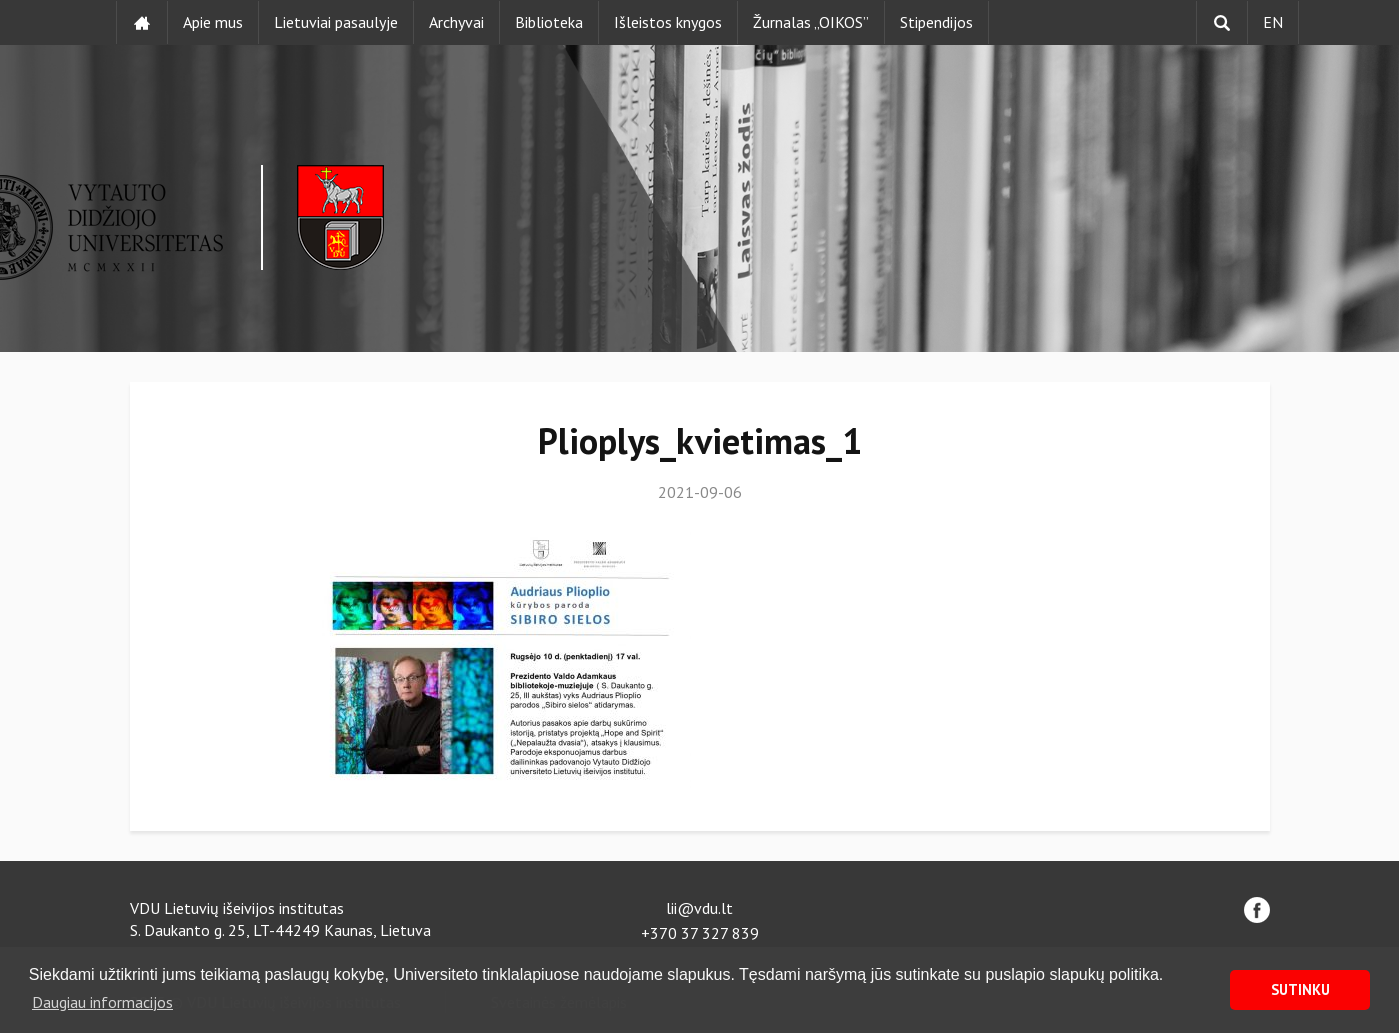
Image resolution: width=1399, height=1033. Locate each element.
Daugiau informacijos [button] (102, 1002)
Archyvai (456, 22)
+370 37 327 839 (700, 933)
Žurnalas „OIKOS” (811, 22)
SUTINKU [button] (1300, 989)
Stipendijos (936, 22)
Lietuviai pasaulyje (336, 22)
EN (1273, 22)
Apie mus (213, 22)
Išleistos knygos (668, 22)
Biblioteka (549, 22)
